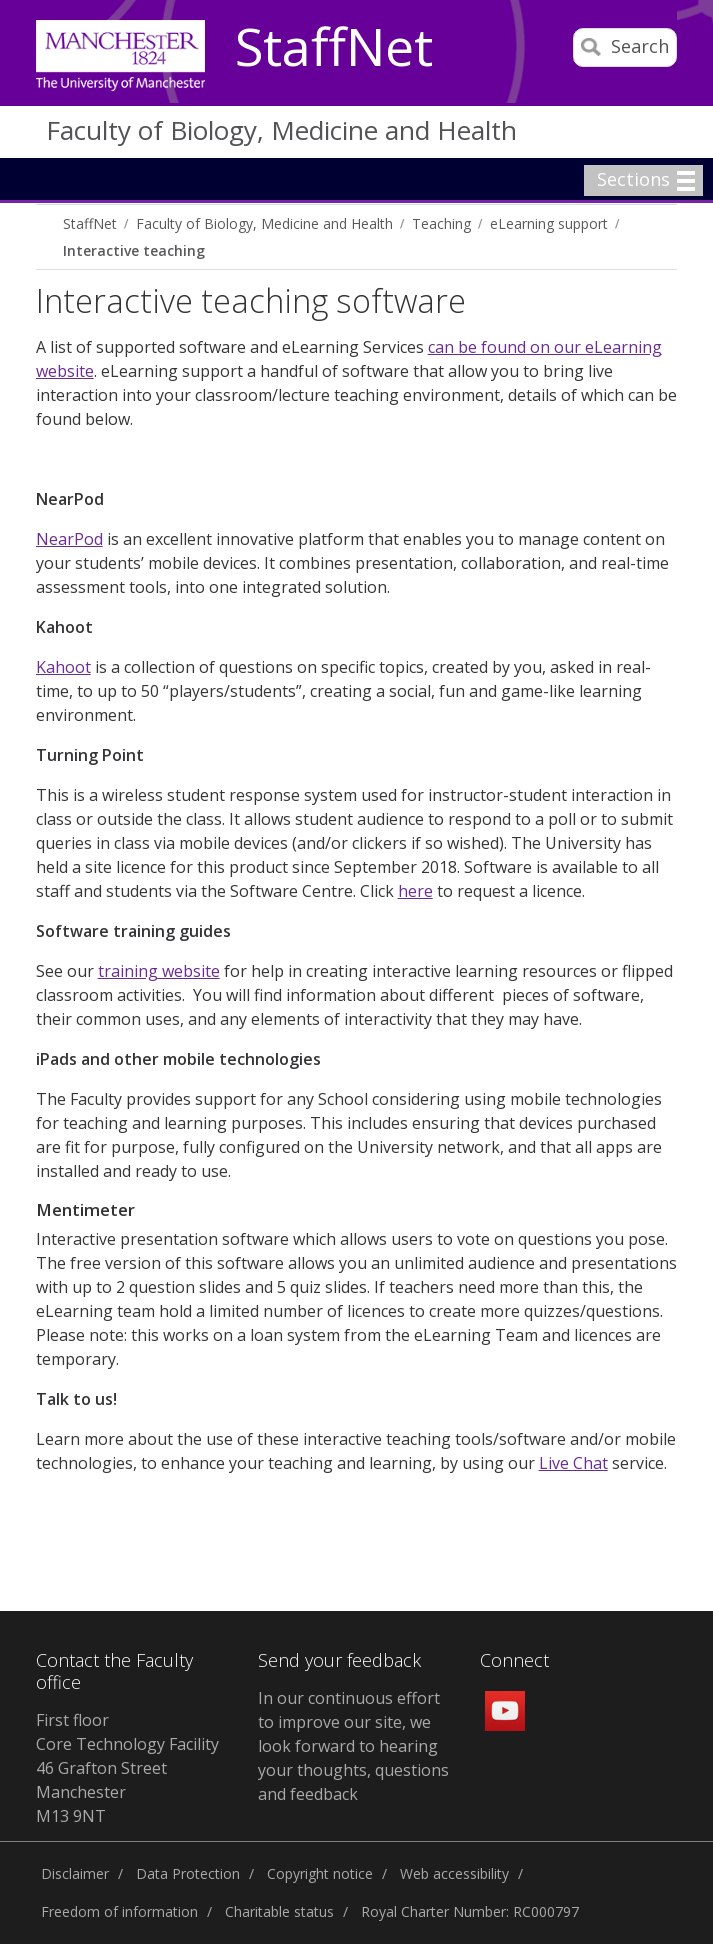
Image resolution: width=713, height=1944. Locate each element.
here (415, 891)
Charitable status (279, 1911)
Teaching (441, 223)
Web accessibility (454, 1873)
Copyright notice (320, 1873)
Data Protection (188, 1873)
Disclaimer (75, 1873)
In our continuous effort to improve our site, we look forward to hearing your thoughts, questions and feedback (353, 1746)
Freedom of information (119, 1911)
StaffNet (334, 48)
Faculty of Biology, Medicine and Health (281, 130)
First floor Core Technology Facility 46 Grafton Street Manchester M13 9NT (127, 1768)
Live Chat (573, 1463)
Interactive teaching (134, 250)
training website (159, 971)
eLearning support (549, 223)
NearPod (69, 539)
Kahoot (63, 667)
